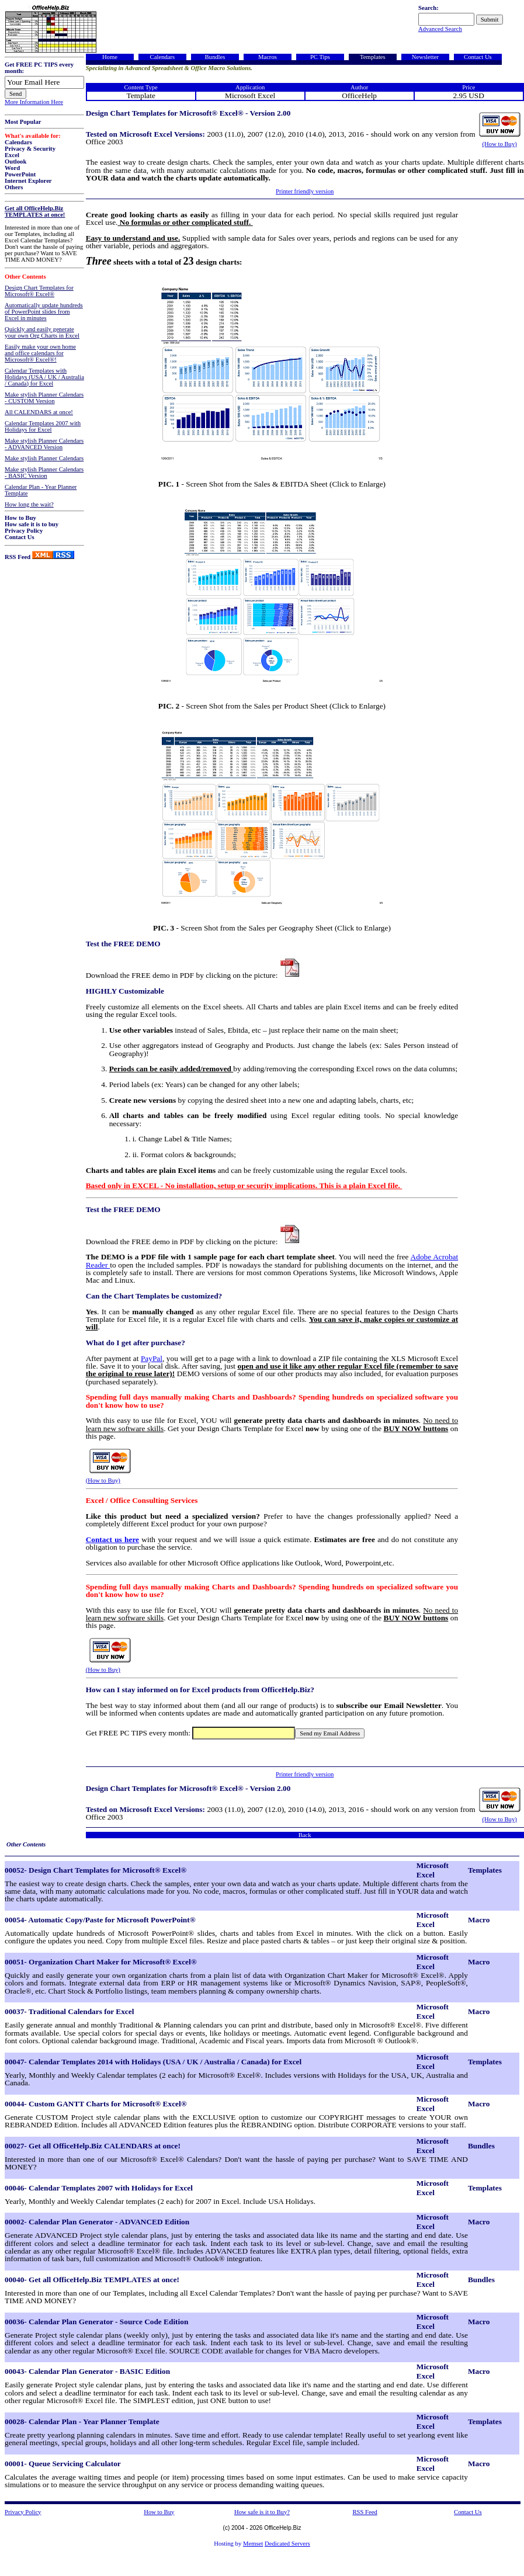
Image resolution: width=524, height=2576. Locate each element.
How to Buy (20, 518)
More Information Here (34, 102)
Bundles (214, 57)
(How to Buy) (500, 144)
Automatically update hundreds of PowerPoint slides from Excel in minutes (44, 311)
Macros (267, 57)
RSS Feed (17, 557)
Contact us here (112, 1539)
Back (305, 1835)
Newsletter (425, 57)
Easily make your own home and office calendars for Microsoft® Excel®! (40, 353)
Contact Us (19, 537)
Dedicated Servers (287, 2543)
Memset (253, 2543)
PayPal (151, 1358)
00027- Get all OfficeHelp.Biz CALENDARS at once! (93, 2145)
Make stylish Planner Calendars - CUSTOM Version (44, 397)
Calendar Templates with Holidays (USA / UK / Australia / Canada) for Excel (44, 377)
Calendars (18, 142)
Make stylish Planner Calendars (44, 458)
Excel (12, 155)
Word (12, 168)
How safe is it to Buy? (262, 2512)
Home (109, 57)
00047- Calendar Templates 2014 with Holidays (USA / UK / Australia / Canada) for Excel (153, 2061)
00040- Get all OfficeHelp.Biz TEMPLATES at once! (92, 2279)
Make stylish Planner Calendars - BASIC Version (44, 472)
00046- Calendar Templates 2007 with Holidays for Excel (99, 2187)
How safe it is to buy (31, 524)
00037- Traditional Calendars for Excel (69, 2011)
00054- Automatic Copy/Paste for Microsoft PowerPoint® (100, 1919)
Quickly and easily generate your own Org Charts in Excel (42, 332)
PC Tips (320, 57)
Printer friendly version (305, 191)
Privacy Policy (24, 530)
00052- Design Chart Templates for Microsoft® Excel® (95, 1870)
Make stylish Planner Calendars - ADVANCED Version (44, 444)
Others (14, 187)
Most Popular (23, 122)
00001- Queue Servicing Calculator (63, 2463)
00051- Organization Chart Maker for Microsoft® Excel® (101, 1961)
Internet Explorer (28, 181)
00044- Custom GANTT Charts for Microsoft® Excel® (96, 2103)
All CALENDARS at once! (39, 412)
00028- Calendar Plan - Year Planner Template (82, 2421)
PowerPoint (20, 174)
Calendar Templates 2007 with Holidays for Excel (43, 426)
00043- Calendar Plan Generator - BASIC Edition (87, 2371)
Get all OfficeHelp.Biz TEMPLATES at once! (35, 211)
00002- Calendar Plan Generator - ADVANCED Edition (97, 2221)
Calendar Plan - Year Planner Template (41, 490)
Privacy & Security (30, 148)
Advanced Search (440, 29)
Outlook (15, 161)
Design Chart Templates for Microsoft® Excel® (39, 290)
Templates (373, 57)
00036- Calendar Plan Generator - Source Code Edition (96, 2321)
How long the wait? (29, 504)
